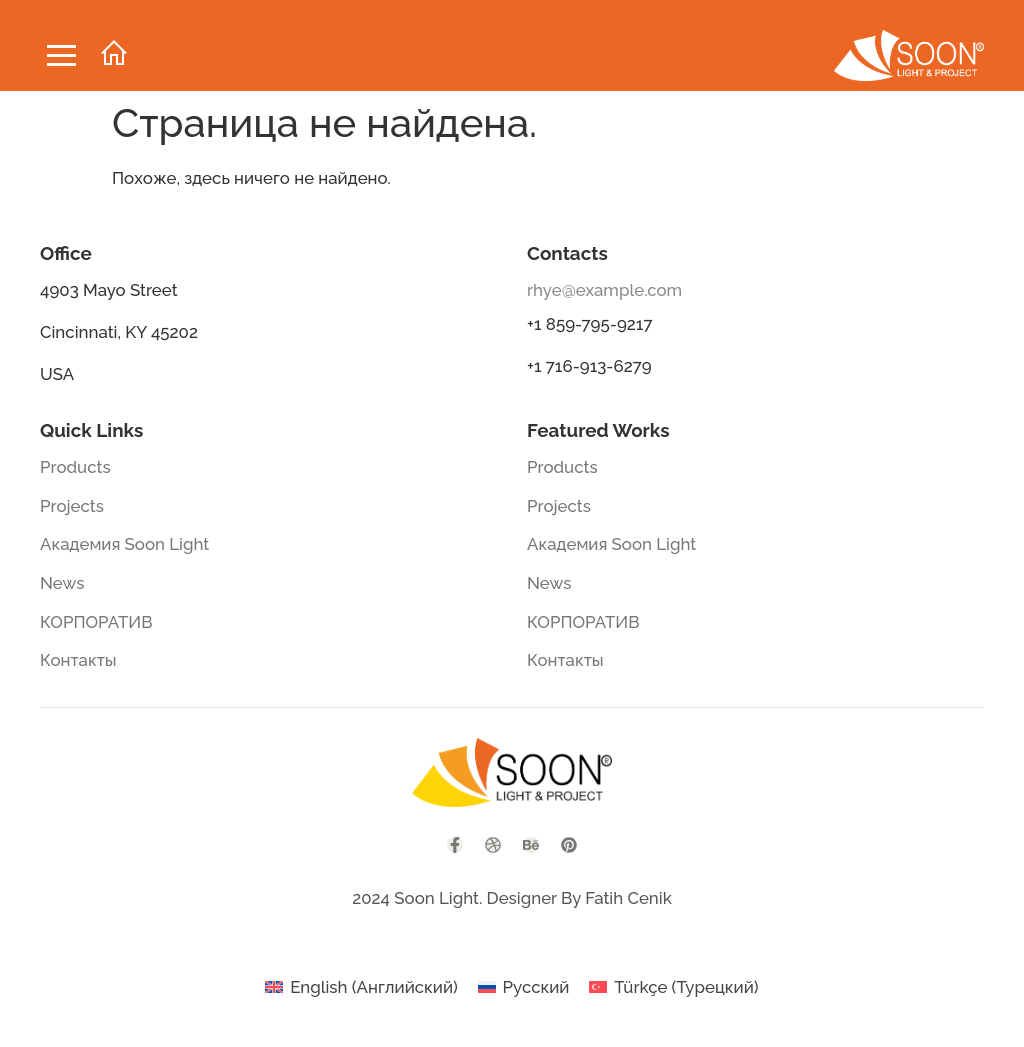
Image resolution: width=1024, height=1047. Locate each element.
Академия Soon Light (124, 544)
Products (75, 467)
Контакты (78, 660)
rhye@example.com (604, 290)
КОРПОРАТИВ (96, 622)
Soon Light (436, 898)
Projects (72, 506)
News (62, 583)
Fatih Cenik (628, 898)
